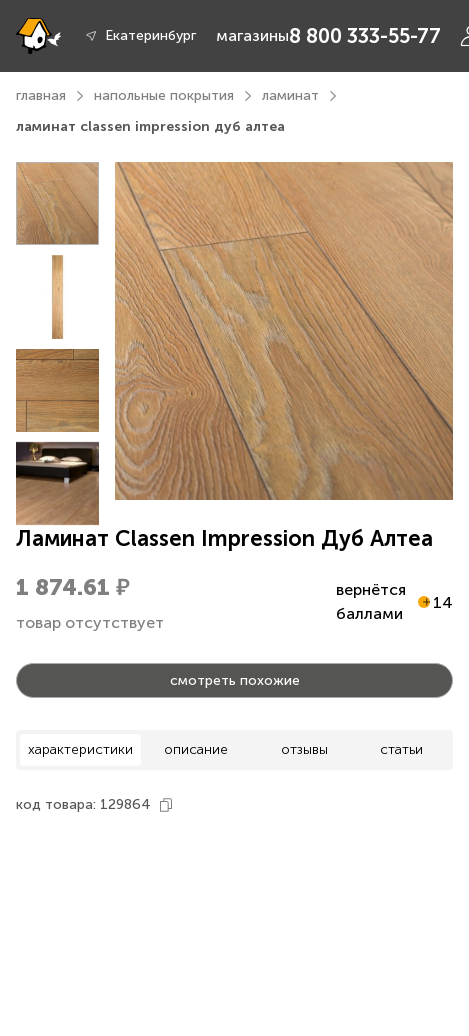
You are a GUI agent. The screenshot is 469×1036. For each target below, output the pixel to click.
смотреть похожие (235, 680)
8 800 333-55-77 (365, 36)
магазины (252, 35)
